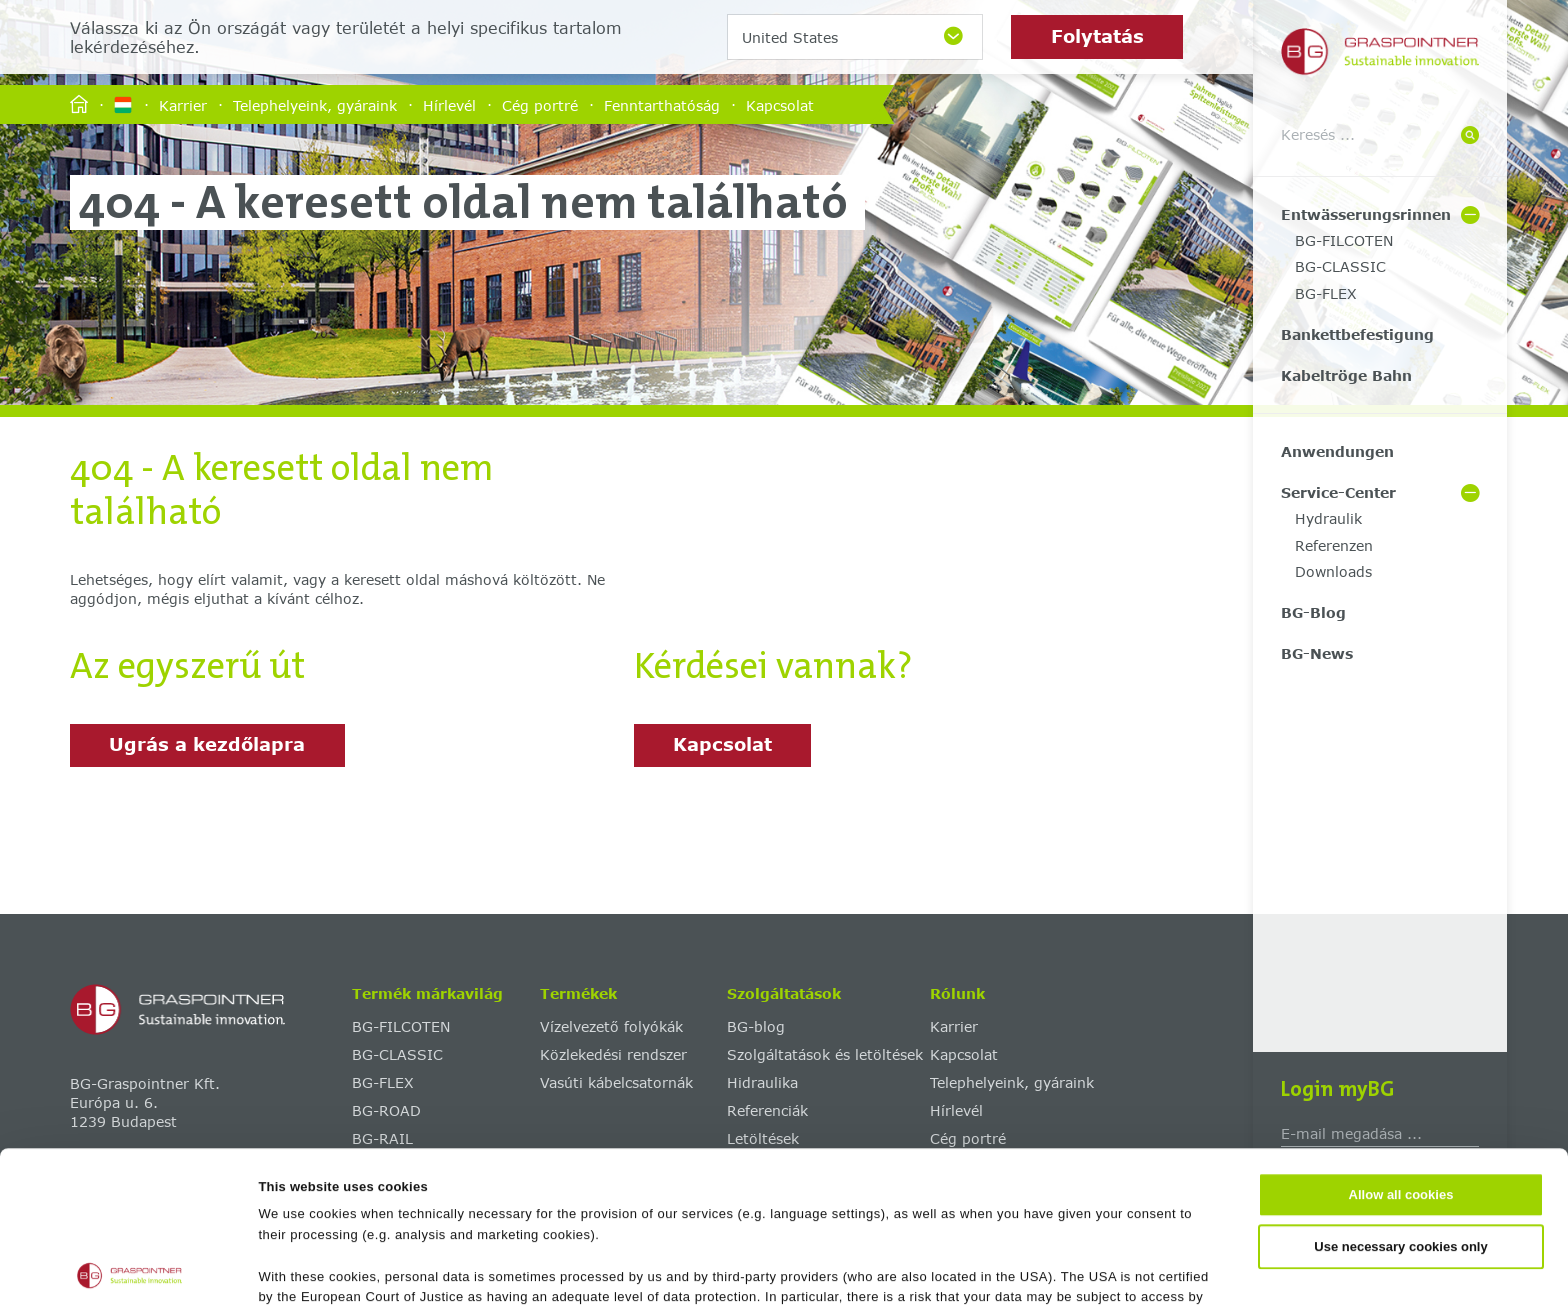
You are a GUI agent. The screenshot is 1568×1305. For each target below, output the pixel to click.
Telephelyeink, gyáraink (315, 104)
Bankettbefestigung (1357, 334)
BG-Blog (1313, 612)
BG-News (1317, 653)
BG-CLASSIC (1340, 266)
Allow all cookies (1401, 1044)
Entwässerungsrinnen (1366, 214)
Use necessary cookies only (1400, 1095)
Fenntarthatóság (662, 104)
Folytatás (1097, 36)
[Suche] (1470, 136)
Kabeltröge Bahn (1346, 375)
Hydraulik (1328, 518)
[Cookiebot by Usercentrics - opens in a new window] (129, 1268)
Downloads (1333, 571)
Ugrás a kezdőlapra (207, 744)
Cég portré (540, 104)
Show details (971, 1267)
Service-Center (1338, 492)
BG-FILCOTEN (1344, 240)
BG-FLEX (1326, 293)
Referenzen (1334, 545)
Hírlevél (449, 104)
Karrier (183, 104)
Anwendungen (1337, 451)
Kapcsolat (780, 104)
